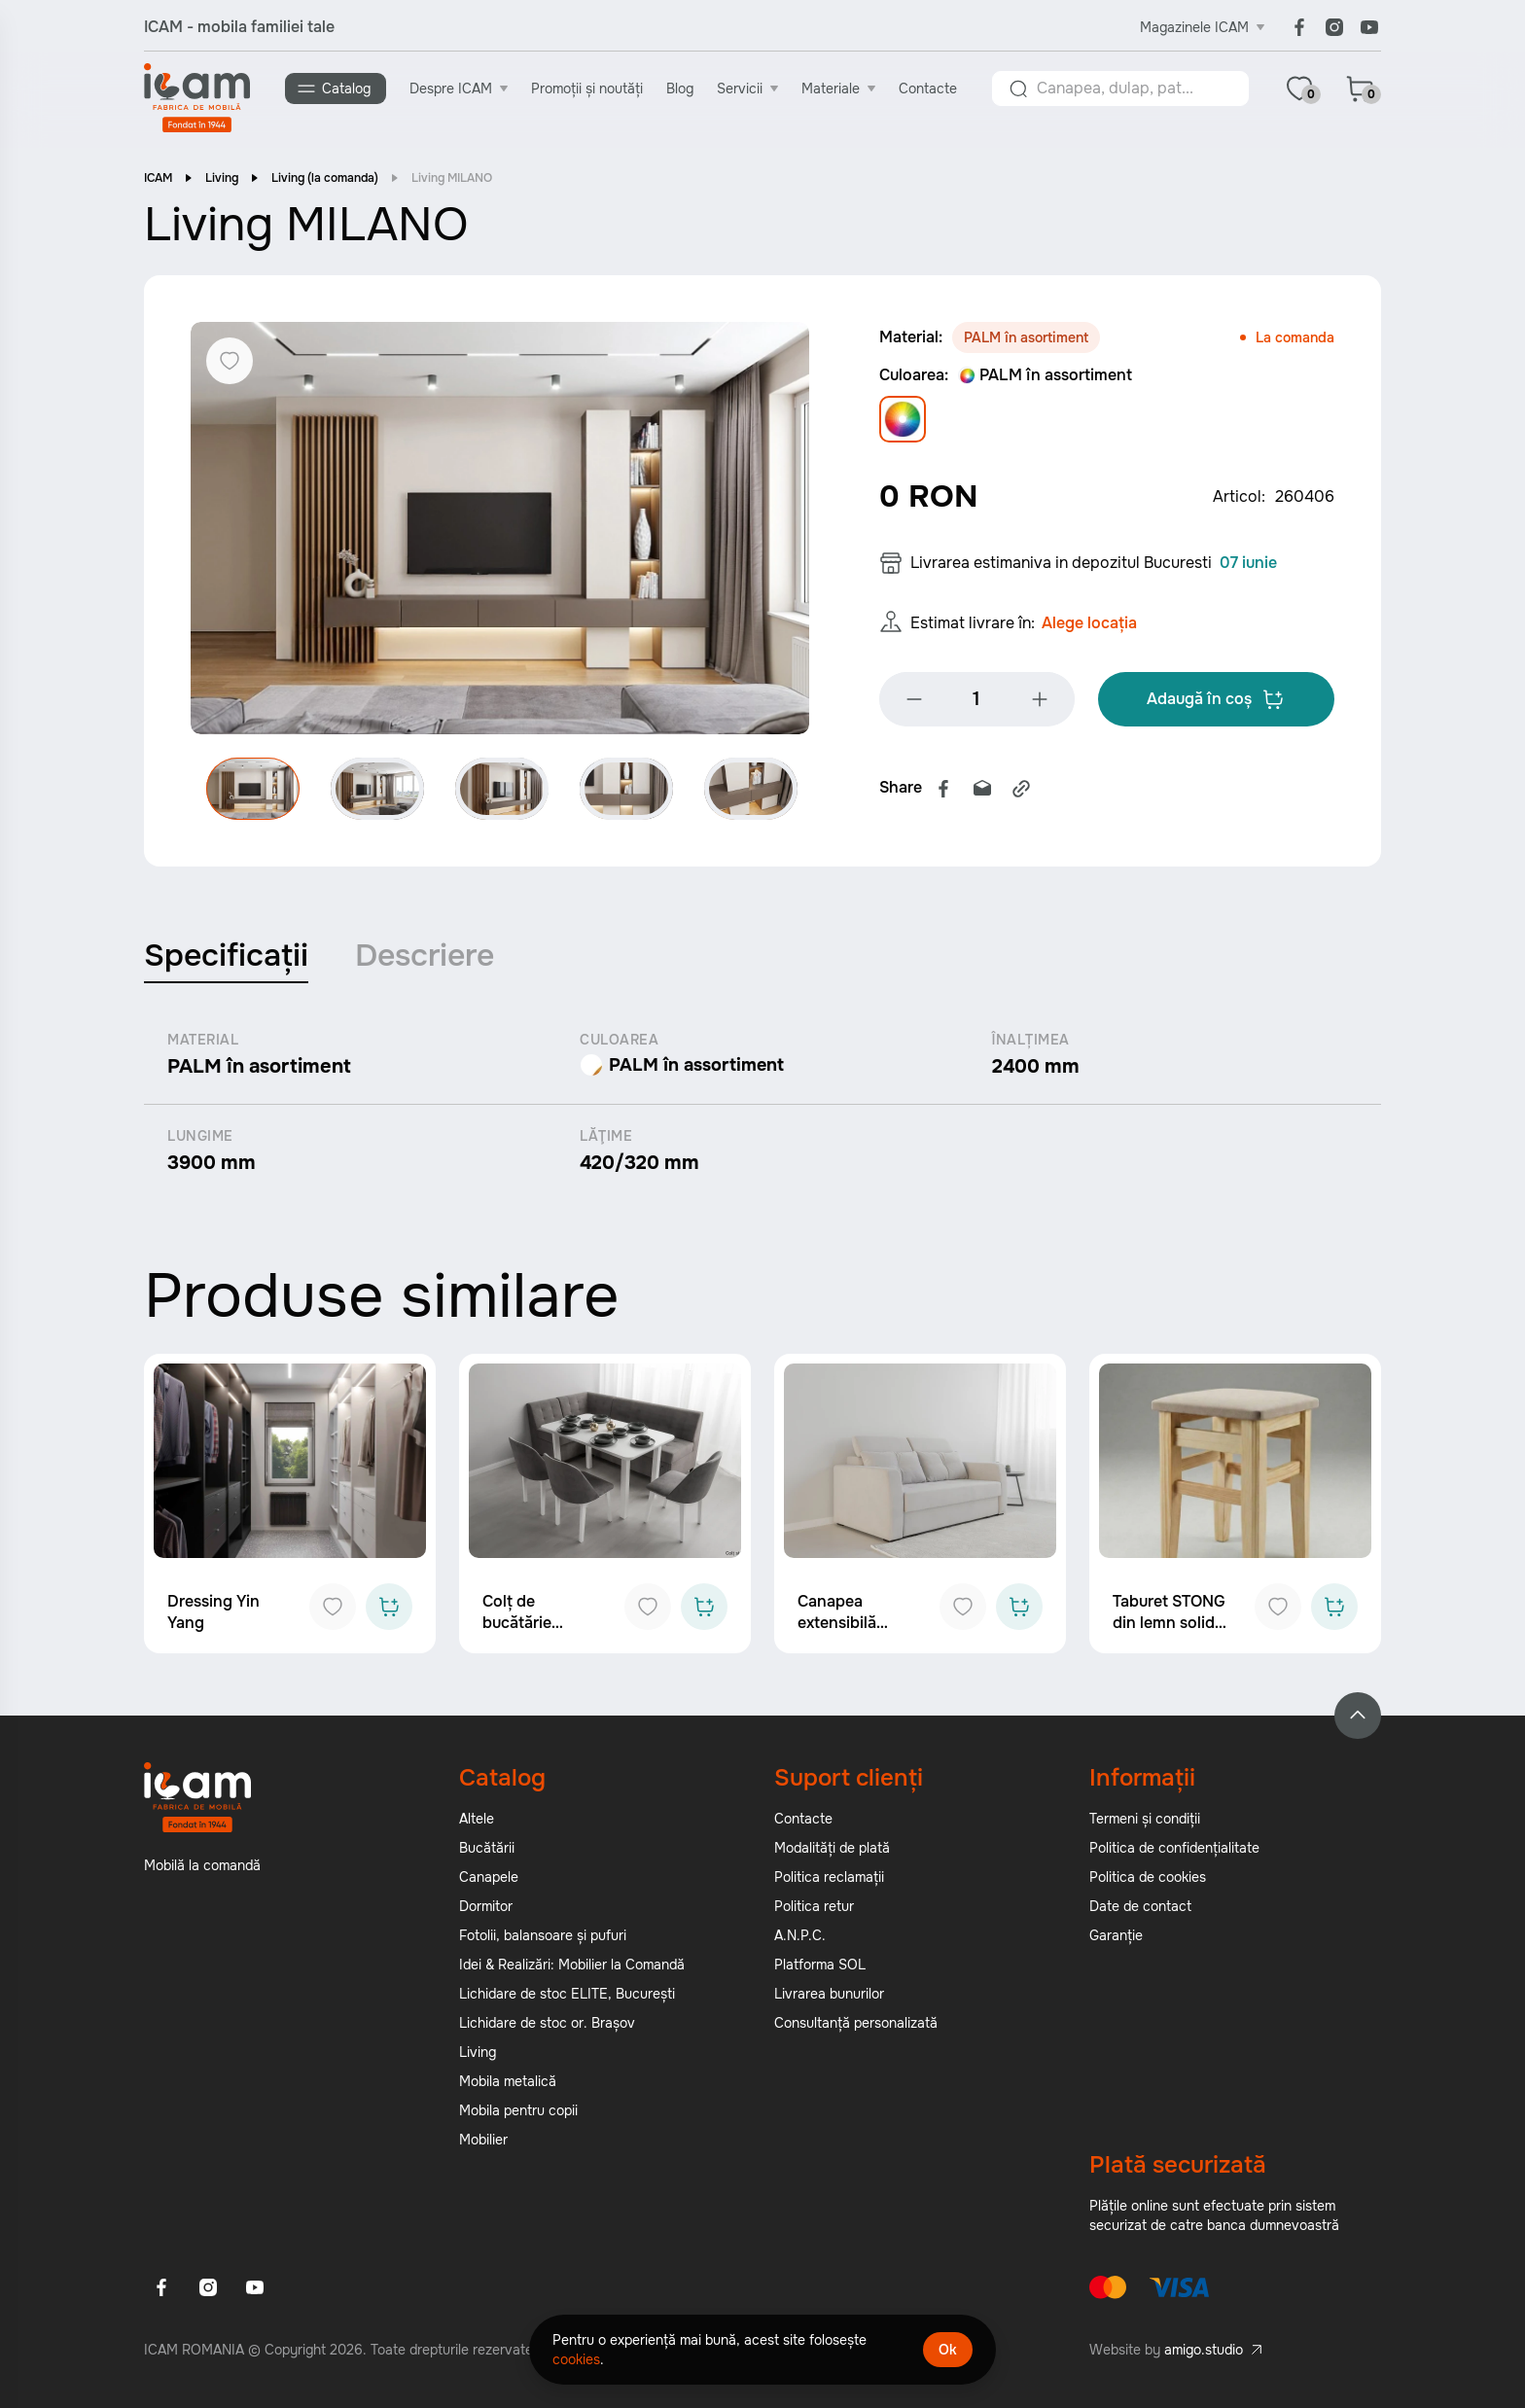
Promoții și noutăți (588, 88)
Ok (948, 2349)
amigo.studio (1203, 2351)
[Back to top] (1357, 1717)
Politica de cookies (1147, 1879)
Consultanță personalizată (856, 2025)
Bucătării (486, 1850)
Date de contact (1140, 1908)
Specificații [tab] (226, 957)
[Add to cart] (389, 1608)
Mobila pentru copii (518, 2112)
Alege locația (1089, 627)
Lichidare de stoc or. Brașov (547, 2025)
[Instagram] (1334, 27)
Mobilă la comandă (202, 1867)
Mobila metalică (507, 2083)
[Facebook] (1299, 27)
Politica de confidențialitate (1174, 1850)
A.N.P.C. (800, 1937)
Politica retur (814, 1908)
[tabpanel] (762, 1105)
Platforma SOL (820, 1966)
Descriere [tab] (424, 957)
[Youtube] (1369, 27)
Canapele (488, 1879)
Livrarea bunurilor (829, 1995)
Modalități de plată (832, 1850)
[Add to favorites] (332, 1608)
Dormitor (486, 1908)
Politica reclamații (829, 1879)
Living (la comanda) (324, 180)
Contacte (929, 88)
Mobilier (483, 2141)
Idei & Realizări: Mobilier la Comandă (572, 1966)
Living (221, 180)
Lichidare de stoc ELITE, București (567, 1995)
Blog (680, 88)
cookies (576, 2359)
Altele (476, 1820)
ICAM (158, 180)
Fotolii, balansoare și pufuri (542, 1937)
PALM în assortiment (1045, 377)
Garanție (1116, 1937)
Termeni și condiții (1144, 1820)
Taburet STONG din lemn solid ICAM (1169, 1624)
